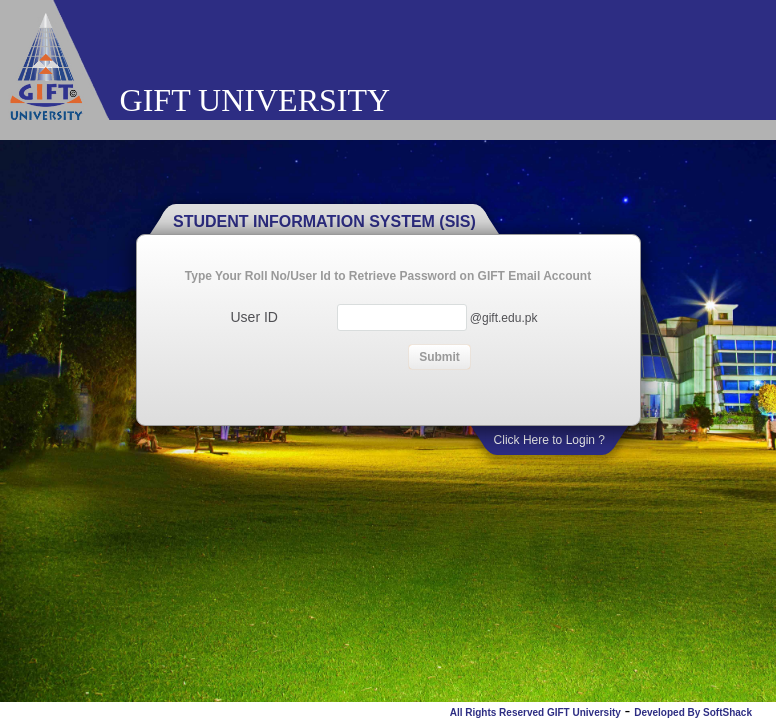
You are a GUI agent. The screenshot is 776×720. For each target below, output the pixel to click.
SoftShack (727, 712)
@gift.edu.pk (504, 318)
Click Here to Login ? (549, 440)
